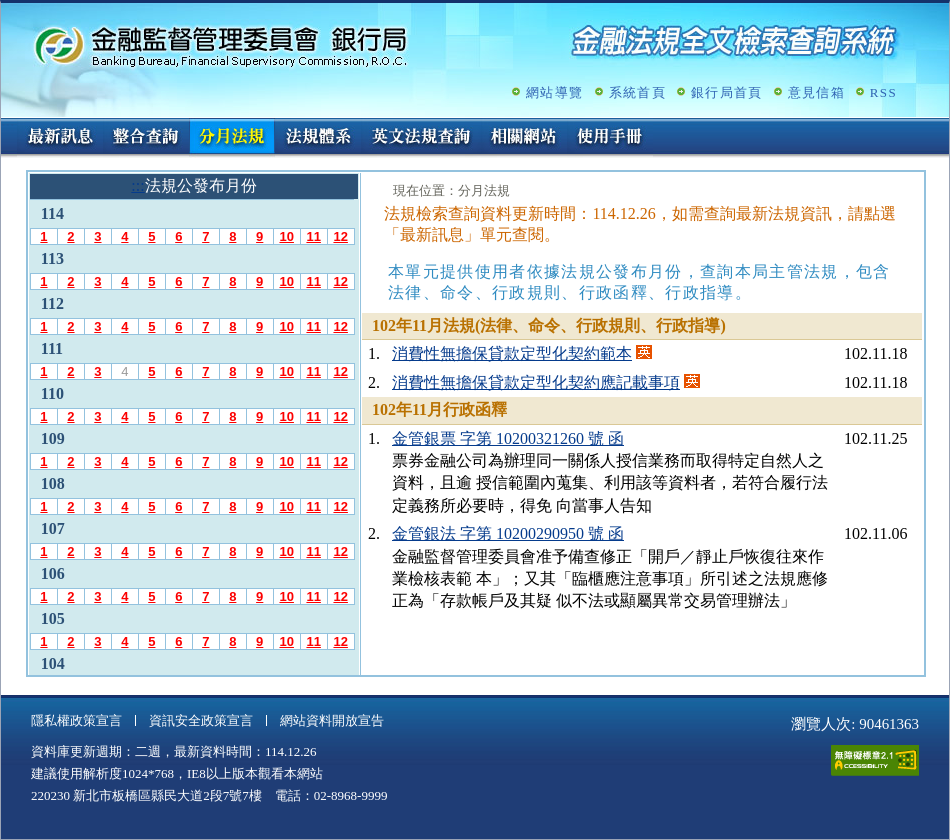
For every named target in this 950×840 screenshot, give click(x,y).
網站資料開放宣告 (332, 720)
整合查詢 (146, 138)
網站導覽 (554, 92)
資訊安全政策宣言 (201, 720)
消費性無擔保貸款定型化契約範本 (512, 353)
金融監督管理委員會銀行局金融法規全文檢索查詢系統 (221, 45)
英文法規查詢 (421, 138)
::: (7, 126)
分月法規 (232, 138)
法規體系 (318, 138)
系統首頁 (637, 92)
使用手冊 (610, 138)
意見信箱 (816, 92)
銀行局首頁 (727, 92)
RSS (883, 92)
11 (313, 236)
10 (286, 236)
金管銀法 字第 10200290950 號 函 (508, 533)
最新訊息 (60, 138)
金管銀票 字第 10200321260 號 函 (508, 438)
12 (340, 236)
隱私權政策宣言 (76, 720)
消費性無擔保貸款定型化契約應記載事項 (536, 382)
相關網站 (524, 138)
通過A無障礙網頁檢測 (875, 760)
